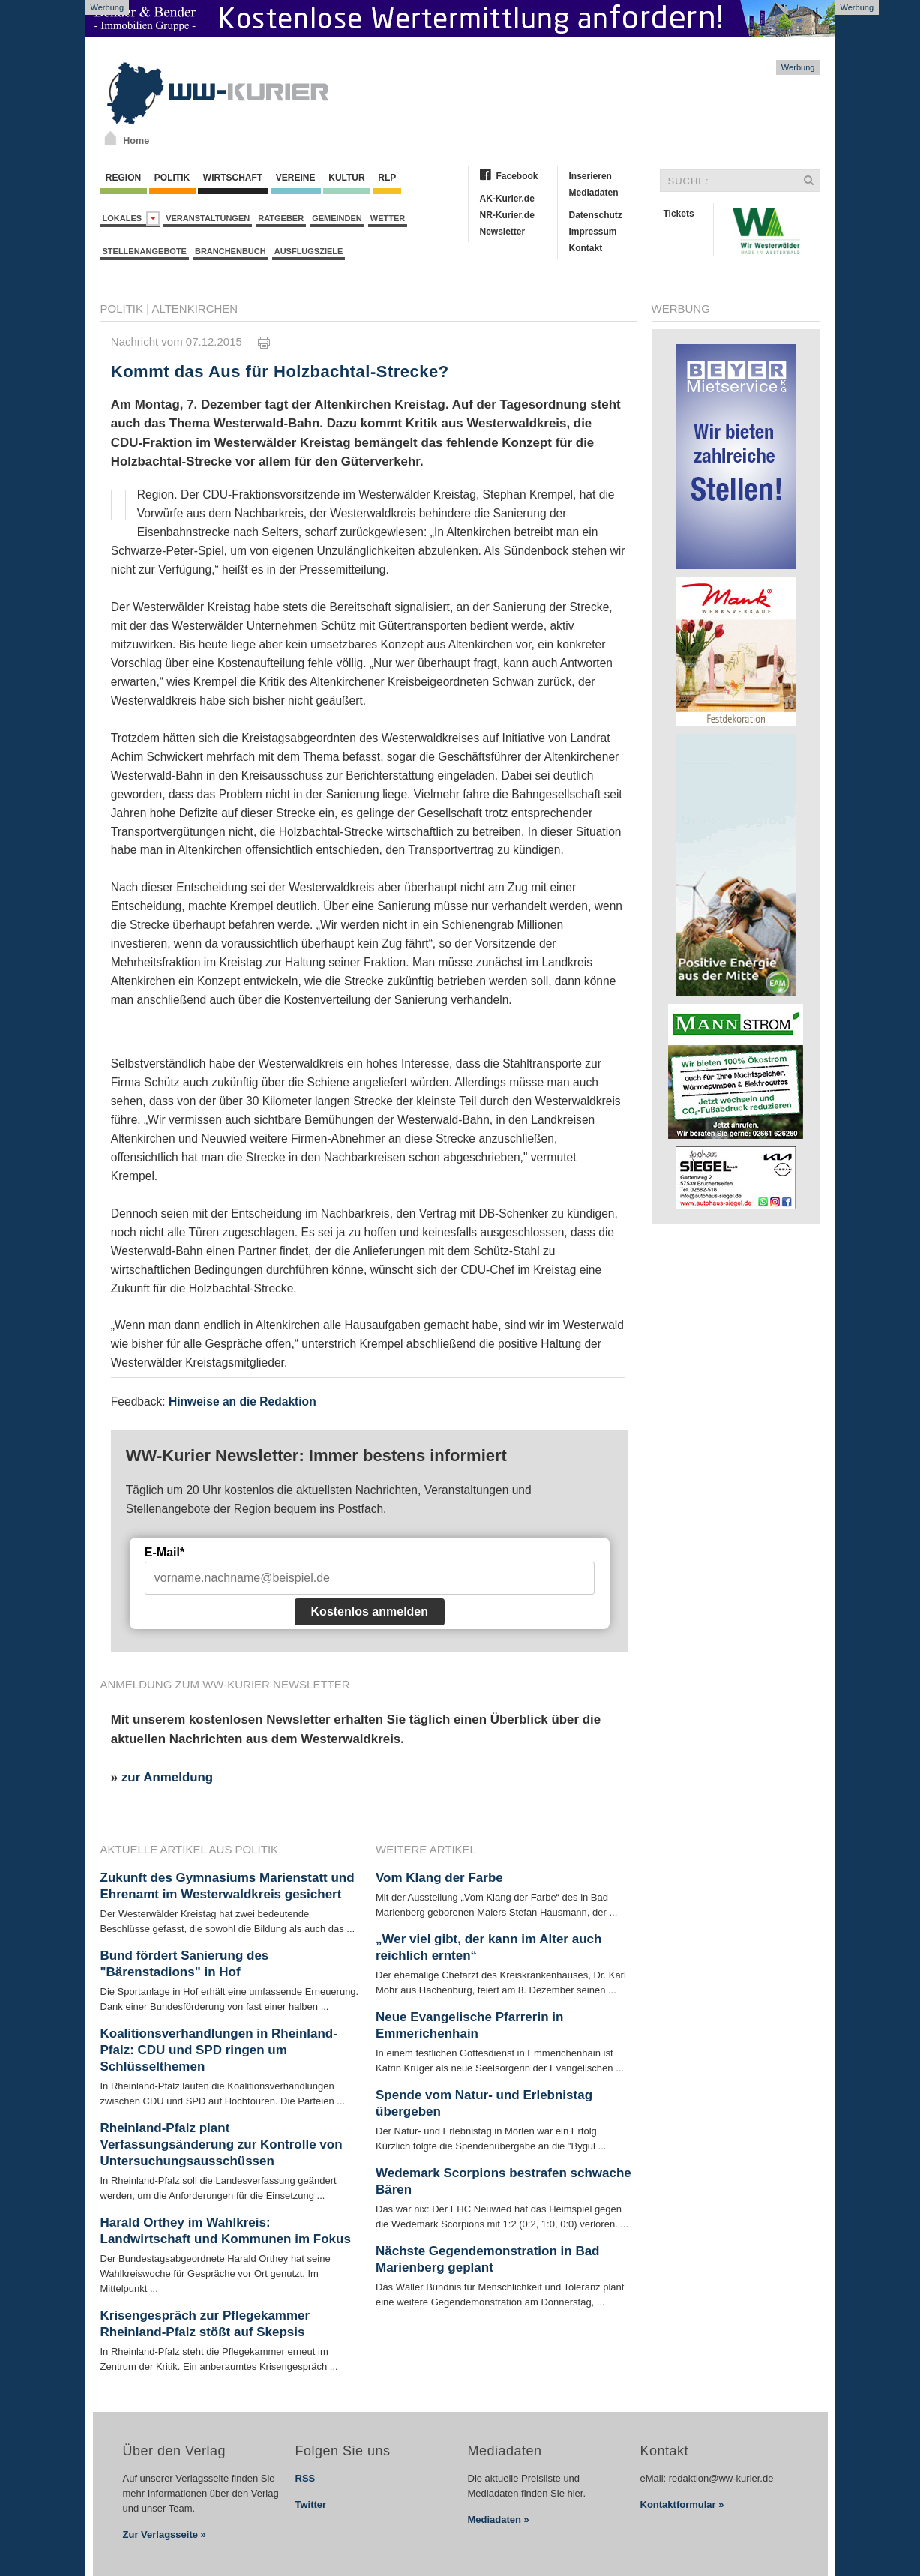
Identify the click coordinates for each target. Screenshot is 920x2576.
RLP (387, 177)
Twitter (311, 2504)
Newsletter (503, 231)
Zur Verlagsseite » (164, 2534)
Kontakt (586, 248)
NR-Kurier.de (507, 215)
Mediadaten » (498, 2519)
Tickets (679, 213)
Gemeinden (337, 218)
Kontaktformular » (682, 2504)
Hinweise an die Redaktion (242, 1401)
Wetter (387, 218)
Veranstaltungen (208, 218)
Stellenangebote (145, 251)
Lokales (131, 218)
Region (123, 177)
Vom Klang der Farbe (439, 1878)
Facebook (517, 176)
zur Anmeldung (167, 1777)
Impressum (593, 231)
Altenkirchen (194, 308)
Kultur (346, 177)
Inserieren (590, 176)
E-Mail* (164, 1552)
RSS (305, 2478)
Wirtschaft (233, 177)
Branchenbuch (230, 251)
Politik (172, 177)
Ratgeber (281, 218)
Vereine (296, 177)
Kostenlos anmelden (369, 1611)
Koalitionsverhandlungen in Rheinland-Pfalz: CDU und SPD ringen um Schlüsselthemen (218, 2050)
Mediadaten (594, 192)
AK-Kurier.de (507, 198)
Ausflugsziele (308, 251)
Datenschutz (595, 215)
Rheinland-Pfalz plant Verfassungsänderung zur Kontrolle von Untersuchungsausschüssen (221, 2144)
